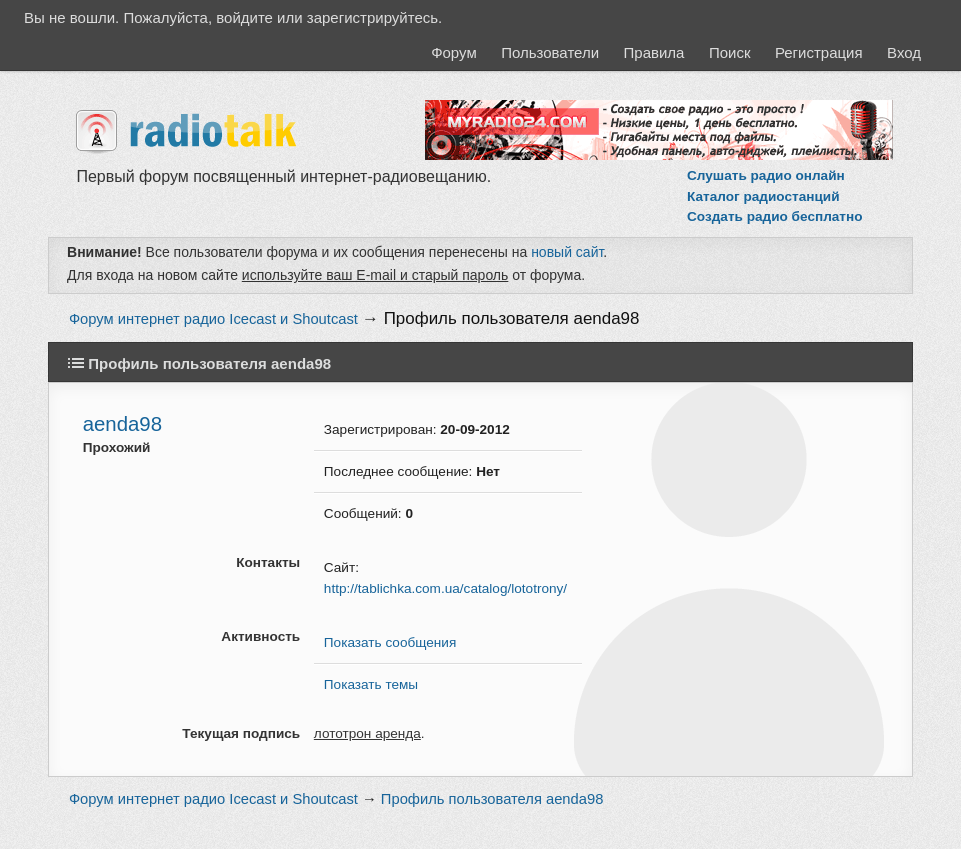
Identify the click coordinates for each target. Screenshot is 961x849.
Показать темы (371, 684)
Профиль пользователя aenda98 (512, 318)
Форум (454, 52)
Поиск (730, 52)
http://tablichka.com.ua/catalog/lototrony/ (445, 588)
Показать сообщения (390, 642)
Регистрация (819, 52)
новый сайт (567, 252)
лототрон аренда (367, 733)
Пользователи (550, 52)
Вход (904, 52)
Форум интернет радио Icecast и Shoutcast (213, 319)
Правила (654, 52)
